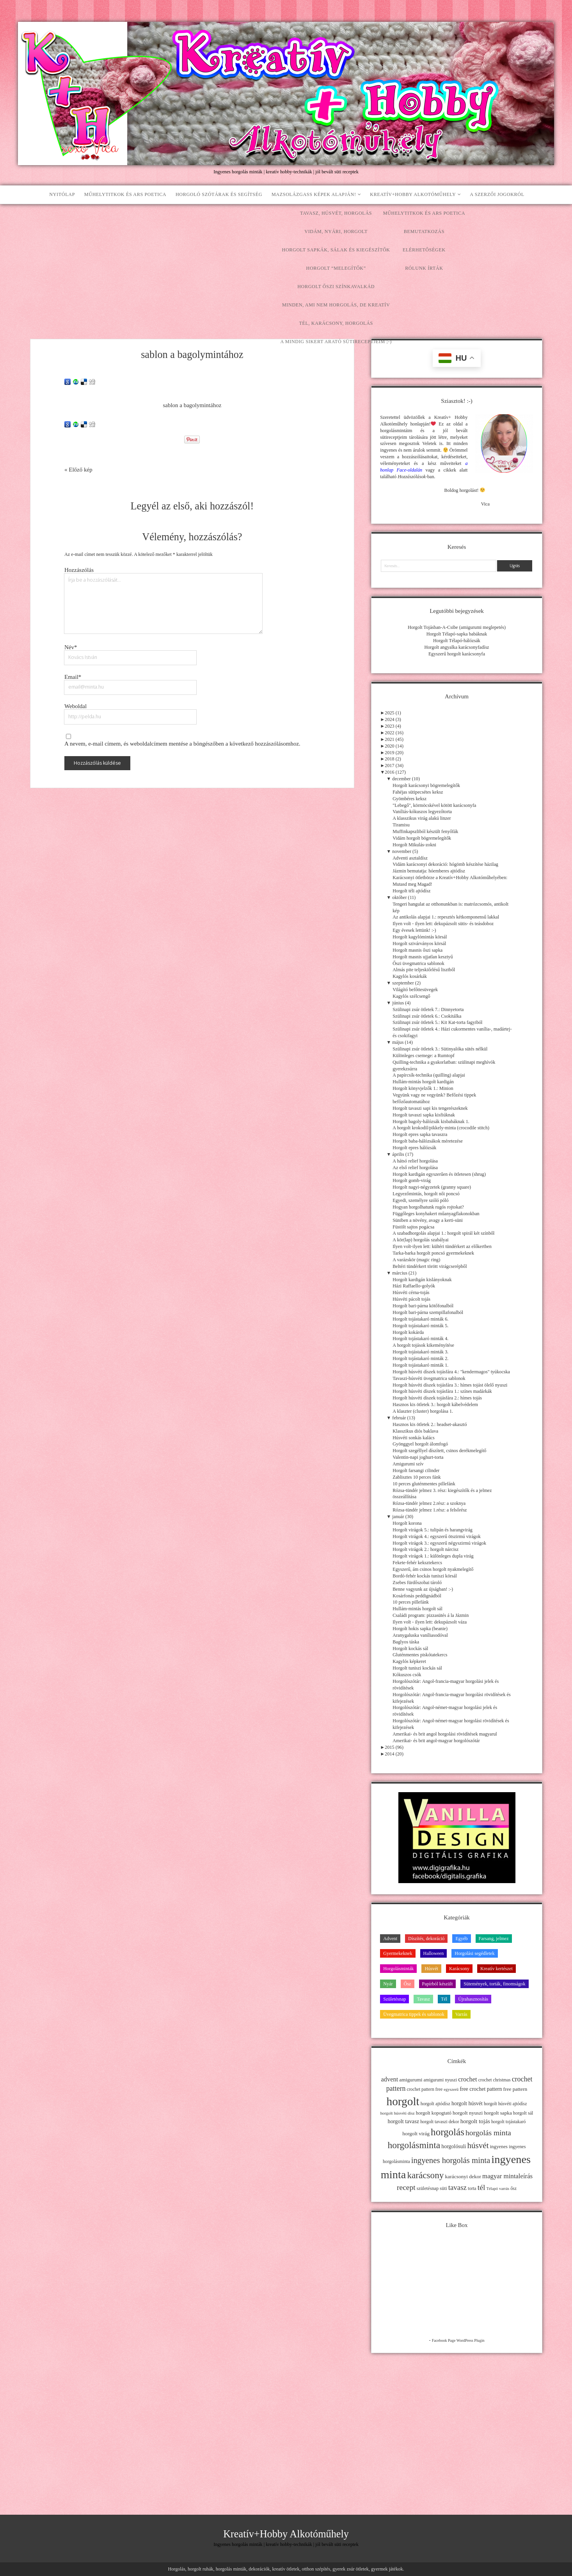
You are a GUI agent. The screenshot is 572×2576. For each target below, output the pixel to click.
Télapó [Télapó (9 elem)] (492, 2188)
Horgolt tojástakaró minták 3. (420, 1352)
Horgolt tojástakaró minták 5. (420, 1325)
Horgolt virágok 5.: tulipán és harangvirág (433, 1530)
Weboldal (75, 706)
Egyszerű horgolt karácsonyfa (456, 654)
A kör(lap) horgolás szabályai (420, 1240)
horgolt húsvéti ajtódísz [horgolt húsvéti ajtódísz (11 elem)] (505, 2103)
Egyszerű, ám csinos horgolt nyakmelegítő (433, 1569)
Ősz (407, 1984)
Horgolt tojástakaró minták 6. (420, 1319)
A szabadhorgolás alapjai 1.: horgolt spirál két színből (443, 1233)
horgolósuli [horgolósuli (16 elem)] (453, 2146)
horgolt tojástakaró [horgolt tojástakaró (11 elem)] (508, 2121)
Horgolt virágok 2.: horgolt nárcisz (425, 1549)
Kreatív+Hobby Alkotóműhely (413, 194)
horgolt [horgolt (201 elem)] (403, 2101)
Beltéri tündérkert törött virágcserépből (430, 1266)
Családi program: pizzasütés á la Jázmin (431, 1615)
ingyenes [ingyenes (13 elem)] (499, 2146)
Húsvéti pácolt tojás (411, 1299)
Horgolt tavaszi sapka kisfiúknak (424, 1115)
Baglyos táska (406, 1642)
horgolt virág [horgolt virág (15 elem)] (416, 2133)
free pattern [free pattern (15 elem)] (515, 2089)
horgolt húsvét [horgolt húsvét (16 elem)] (467, 2103)
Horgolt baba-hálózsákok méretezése (428, 1141)
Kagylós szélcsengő (411, 996)
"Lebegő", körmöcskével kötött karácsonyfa (434, 805)
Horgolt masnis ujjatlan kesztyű (423, 957)
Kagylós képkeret (409, 1661)
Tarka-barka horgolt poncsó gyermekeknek (433, 1253)
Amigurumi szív (408, 1464)
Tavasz (423, 1999)
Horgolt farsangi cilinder (416, 1470)
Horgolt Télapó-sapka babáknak (456, 634)
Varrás (461, 2014)
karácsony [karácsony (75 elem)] (425, 2175)
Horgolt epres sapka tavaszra (420, 1134)
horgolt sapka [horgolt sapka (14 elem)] (498, 2113)
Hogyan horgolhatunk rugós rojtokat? (428, 1207)
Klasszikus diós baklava (415, 1431)
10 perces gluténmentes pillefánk (424, 1483)
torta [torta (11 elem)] (472, 2188)
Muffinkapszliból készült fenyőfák (425, 831)
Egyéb (461, 1938)
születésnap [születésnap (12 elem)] (428, 2188)
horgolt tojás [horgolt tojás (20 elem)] (475, 2121)
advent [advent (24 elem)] (389, 2079)
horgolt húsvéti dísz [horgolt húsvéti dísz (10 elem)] (397, 2113)
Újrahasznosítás (473, 1999)
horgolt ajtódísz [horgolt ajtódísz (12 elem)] (435, 2103)
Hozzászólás (79, 570)
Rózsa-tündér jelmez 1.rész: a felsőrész (430, 1510)
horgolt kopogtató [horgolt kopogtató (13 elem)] (433, 2113)
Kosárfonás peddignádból (417, 1596)
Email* (72, 677)
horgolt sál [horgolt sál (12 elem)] (523, 2113)
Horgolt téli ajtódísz (411, 891)
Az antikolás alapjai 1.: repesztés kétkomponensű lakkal (446, 917)
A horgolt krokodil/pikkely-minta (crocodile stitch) (441, 1127)
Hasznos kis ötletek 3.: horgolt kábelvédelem (435, 1404)
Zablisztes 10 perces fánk (417, 1477)
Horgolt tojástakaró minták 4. (420, 1338)
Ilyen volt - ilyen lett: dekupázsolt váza (430, 1622)
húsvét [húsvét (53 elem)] (478, 2145)
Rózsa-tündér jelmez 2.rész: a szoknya (429, 1503)
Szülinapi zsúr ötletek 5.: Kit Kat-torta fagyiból (437, 1022)
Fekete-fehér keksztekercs (417, 1562)
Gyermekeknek (397, 1953)
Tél (444, 1999)
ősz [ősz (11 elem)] (513, 2188)
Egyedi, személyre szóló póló (420, 1200)
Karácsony (459, 1968)
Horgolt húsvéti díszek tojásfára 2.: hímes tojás (437, 1398)
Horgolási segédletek (474, 1953)
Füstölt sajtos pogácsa (413, 1227)
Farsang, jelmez (494, 1938)
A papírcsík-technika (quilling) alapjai (429, 1075)
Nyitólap (62, 194)
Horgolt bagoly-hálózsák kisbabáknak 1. (431, 1121)
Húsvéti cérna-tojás (411, 1292)
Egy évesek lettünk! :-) (414, 930)
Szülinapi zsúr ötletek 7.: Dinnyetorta (428, 1009)
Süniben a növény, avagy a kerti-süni (428, 1220)
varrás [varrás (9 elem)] (504, 2188)
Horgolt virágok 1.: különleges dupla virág (433, 1556)
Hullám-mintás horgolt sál (417, 1608)
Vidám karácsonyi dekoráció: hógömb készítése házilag (445, 864)
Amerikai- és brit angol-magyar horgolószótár (436, 1740)
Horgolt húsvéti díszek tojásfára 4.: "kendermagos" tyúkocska (451, 1371)
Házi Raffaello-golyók (414, 1286)
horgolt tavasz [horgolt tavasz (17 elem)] (403, 2121)
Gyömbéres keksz (409, 798)
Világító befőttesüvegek (415, 989)
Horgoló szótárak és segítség (219, 194)
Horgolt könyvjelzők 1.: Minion (423, 1088)
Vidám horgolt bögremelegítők (422, 838)
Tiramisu (401, 825)
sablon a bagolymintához (192, 405)
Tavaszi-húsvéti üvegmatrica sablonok (429, 1378)
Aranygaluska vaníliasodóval (420, 1635)
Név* (70, 647)
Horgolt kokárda (408, 1332)
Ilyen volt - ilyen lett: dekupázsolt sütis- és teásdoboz (443, 923)
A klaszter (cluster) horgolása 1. (423, 1411)
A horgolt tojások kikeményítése (423, 1345)
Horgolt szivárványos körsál (419, 943)
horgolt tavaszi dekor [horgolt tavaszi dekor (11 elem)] (439, 2121)
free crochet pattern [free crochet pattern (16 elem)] (481, 2089)
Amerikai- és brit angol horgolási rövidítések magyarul (445, 1734)
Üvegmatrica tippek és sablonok (413, 2014)
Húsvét (431, 1968)
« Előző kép (78, 469)
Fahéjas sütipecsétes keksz (418, 792)
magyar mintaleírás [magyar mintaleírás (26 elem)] (507, 2176)
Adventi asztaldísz (410, 858)
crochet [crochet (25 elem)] (467, 2079)
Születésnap (394, 1999)
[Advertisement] (286, 262)
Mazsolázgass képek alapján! (314, 194)
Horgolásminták (398, 1968)
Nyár (388, 1984)
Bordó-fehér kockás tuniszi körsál (425, 1576)
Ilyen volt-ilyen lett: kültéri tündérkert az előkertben (442, 1246)
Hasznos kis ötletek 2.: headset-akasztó (430, 1424)
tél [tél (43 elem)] (481, 2187)
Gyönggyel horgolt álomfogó (420, 1444)
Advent (390, 1938)
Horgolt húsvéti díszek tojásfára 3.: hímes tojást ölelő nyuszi (450, 1385)
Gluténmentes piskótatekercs (420, 1654)
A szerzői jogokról (497, 194)
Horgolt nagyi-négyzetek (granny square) (432, 1187)
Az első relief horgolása (415, 1167)
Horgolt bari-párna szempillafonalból (428, 1312)
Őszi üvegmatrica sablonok (418, 963)
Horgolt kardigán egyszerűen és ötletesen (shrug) (439, 1174)
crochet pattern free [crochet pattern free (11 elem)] (424, 2089)
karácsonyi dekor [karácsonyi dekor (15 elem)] (463, 2176)
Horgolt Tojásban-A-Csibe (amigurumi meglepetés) (457, 627)
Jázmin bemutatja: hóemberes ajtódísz (429, 871)
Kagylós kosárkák (410, 976)
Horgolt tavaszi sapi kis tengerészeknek (430, 1108)
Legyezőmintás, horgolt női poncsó (426, 1193)
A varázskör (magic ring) (416, 1259)
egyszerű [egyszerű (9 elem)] (451, 2089)
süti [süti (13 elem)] (443, 2188)
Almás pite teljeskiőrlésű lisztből (424, 969)
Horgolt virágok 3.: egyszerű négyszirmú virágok (439, 1543)
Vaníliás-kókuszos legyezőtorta (422, 811)
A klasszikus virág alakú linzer (422, 818)
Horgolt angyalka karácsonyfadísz (456, 647)
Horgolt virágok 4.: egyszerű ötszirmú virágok (437, 1536)
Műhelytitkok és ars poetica (125, 194)
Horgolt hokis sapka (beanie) (420, 1628)
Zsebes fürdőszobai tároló (417, 1582)
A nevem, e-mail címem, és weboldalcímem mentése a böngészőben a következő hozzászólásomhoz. (182, 744)
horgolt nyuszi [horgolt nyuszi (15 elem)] (468, 2113)
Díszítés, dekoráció (426, 1938)
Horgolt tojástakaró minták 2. (420, 1358)
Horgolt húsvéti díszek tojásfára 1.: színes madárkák (442, 1391)
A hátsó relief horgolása (415, 1161)
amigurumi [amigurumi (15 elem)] (410, 2080)
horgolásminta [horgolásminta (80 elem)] (413, 2145)
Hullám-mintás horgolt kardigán (423, 1081)
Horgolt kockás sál (410, 1648)
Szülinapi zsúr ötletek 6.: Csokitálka (427, 1016)
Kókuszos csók (407, 1674)
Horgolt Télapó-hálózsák (456, 640)
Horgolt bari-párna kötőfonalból (423, 1305)
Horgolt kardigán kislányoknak (422, 1279)
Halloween (433, 1953)
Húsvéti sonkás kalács (414, 1437)
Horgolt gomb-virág (411, 1180)
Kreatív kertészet (496, 1968)
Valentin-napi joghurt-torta (418, 1457)
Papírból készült (437, 1984)
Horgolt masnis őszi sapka (417, 950)
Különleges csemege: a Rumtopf (424, 1055)
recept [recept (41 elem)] (406, 2187)
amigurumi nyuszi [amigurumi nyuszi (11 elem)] (440, 2080)
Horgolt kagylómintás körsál (420, 937)
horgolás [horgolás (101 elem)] (447, 2132)
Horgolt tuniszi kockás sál (417, 1668)
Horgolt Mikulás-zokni (414, 844)
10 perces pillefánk (411, 1602)
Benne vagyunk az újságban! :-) (423, 1589)
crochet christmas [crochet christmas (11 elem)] (494, 2080)
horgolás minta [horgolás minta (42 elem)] (488, 2132)
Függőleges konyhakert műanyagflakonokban (436, 1213)
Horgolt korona (407, 1523)
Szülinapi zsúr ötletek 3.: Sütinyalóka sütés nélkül (440, 1049)
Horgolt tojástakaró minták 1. (420, 1365)
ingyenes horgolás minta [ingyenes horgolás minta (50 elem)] (450, 2160)
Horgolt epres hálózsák (414, 1147)
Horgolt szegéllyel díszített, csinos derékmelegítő (439, 1450)
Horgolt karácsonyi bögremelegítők (426, 785)
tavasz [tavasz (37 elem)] (457, 2187)
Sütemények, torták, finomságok (494, 1984)
